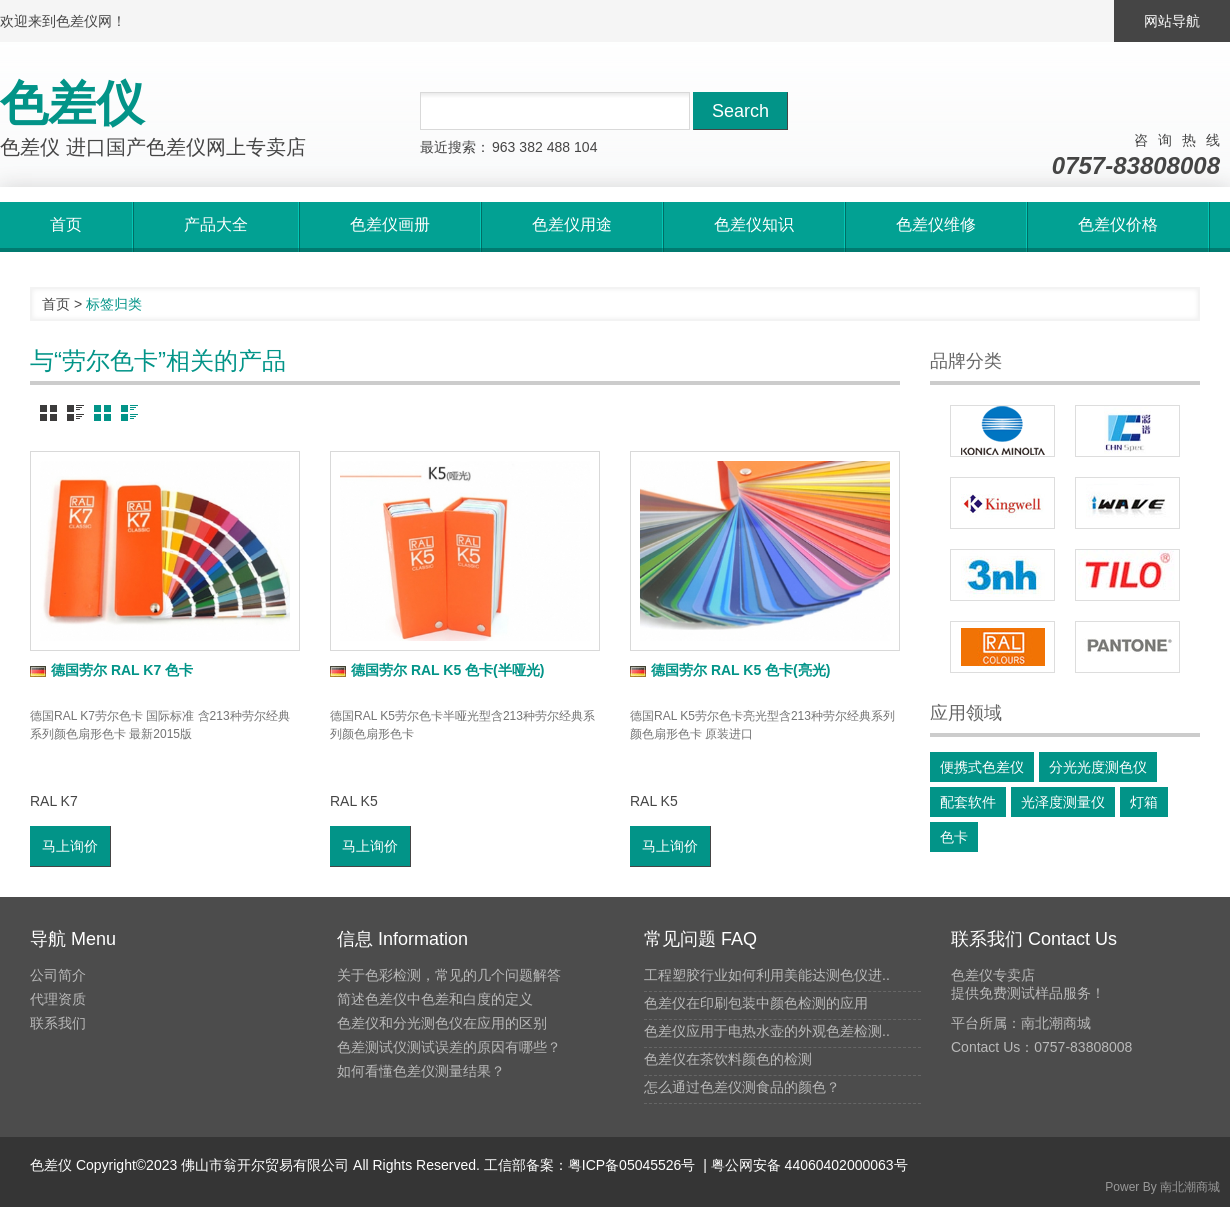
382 (530, 147)
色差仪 (51, 1165)
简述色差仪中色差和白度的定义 (435, 999)
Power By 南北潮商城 (1162, 1187)
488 (558, 147)
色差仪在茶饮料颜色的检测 (728, 1059)
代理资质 (58, 999)
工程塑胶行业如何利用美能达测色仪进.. (767, 975)
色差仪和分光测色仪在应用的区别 (442, 1023)
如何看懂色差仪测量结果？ (421, 1071)
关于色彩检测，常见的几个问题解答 (449, 975)
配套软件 (968, 802)
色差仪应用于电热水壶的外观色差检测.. (767, 1031)
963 (503, 147)
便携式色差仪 (982, 767)
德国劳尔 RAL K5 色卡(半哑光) (437, 670)
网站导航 (1172, 21)
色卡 (954, 837)
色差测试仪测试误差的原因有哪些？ (449, 1047)
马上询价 (70, 846)
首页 (56, 304)
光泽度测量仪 (1063, 802)
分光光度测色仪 (1098, 767)
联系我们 (58, 1023)
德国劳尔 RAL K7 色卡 (111, 670)
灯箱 (1144, 802)
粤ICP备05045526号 (632, 1165)
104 (585, 147)
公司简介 (58, 975)
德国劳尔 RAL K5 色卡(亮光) (730, 670)
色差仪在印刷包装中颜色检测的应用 (756, 1003)
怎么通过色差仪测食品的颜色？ (742, 1087)
